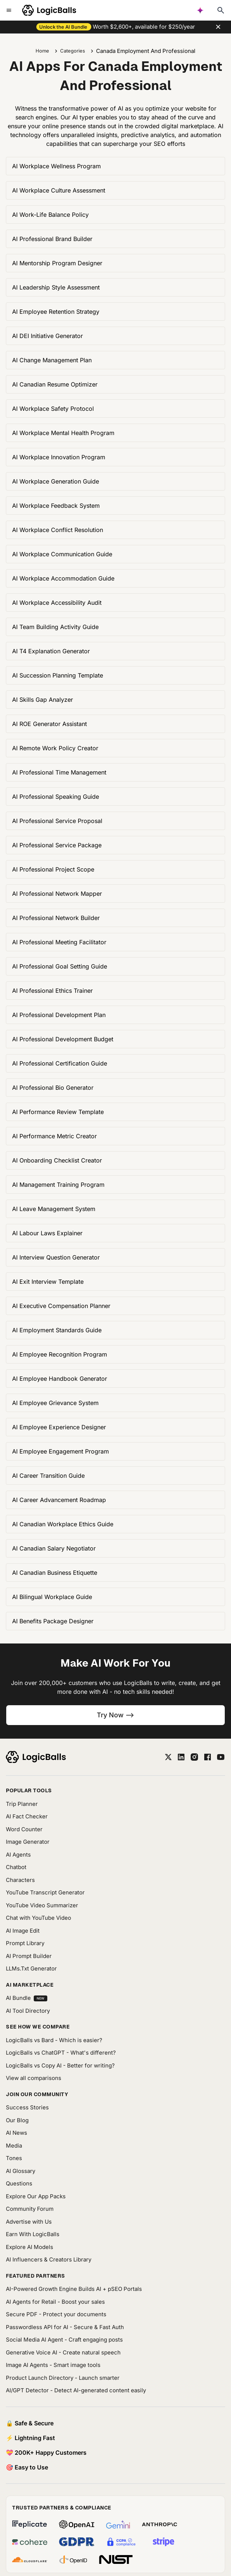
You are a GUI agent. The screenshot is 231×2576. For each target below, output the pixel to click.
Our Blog (17, 2120)
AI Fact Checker (27, 1816)
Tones (14, 2158)
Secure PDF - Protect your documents (56, 2314)
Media (14, 2145)
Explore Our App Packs (36, 2196)
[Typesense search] (221, 10)
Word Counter (24, 1829)
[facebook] (207, 1757)
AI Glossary (20, 2170)
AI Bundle (26, 1997)
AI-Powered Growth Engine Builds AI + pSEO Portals (74, 2288)
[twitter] (168, 1757)
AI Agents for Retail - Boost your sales (55, 2301)
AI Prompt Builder (29, 1955)
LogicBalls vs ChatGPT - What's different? (61, 2052)
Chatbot (16, 1867)
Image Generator (28, 1841)
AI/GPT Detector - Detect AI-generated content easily (76, 2390)
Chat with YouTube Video (38, 1917)
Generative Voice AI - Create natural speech (63, 2352)
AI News (16, 2132)
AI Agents (18, 1854)
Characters (20, 1879)
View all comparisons (33, 2077)
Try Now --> (115, 1715)
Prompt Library (25, 1943)
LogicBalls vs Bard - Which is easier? (54, 2040)
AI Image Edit (23, 1930)
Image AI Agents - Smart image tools (53, 2364)
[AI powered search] (200, 10)
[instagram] (194, 1757)
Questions (19, 2183)
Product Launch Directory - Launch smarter (63, 2377)
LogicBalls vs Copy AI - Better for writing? (60, 2065)
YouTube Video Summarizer (42, 1905)
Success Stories (27, 2107)
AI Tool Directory (28, 2010)
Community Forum (30, 2208)
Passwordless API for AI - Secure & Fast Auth (65, 2327)
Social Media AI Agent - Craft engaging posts (64, 2339)
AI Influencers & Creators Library (48, 2259)
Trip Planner (22, 1803)
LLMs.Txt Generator (31, 1968)
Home (42, 51)
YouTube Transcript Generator (45, 1892)
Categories (72, 51)
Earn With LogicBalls (32, 2234)
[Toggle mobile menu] (8, 10)
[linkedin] (181, 1757)
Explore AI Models (29, 2246)
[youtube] (220, 1757)
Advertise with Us (29, 2221)
